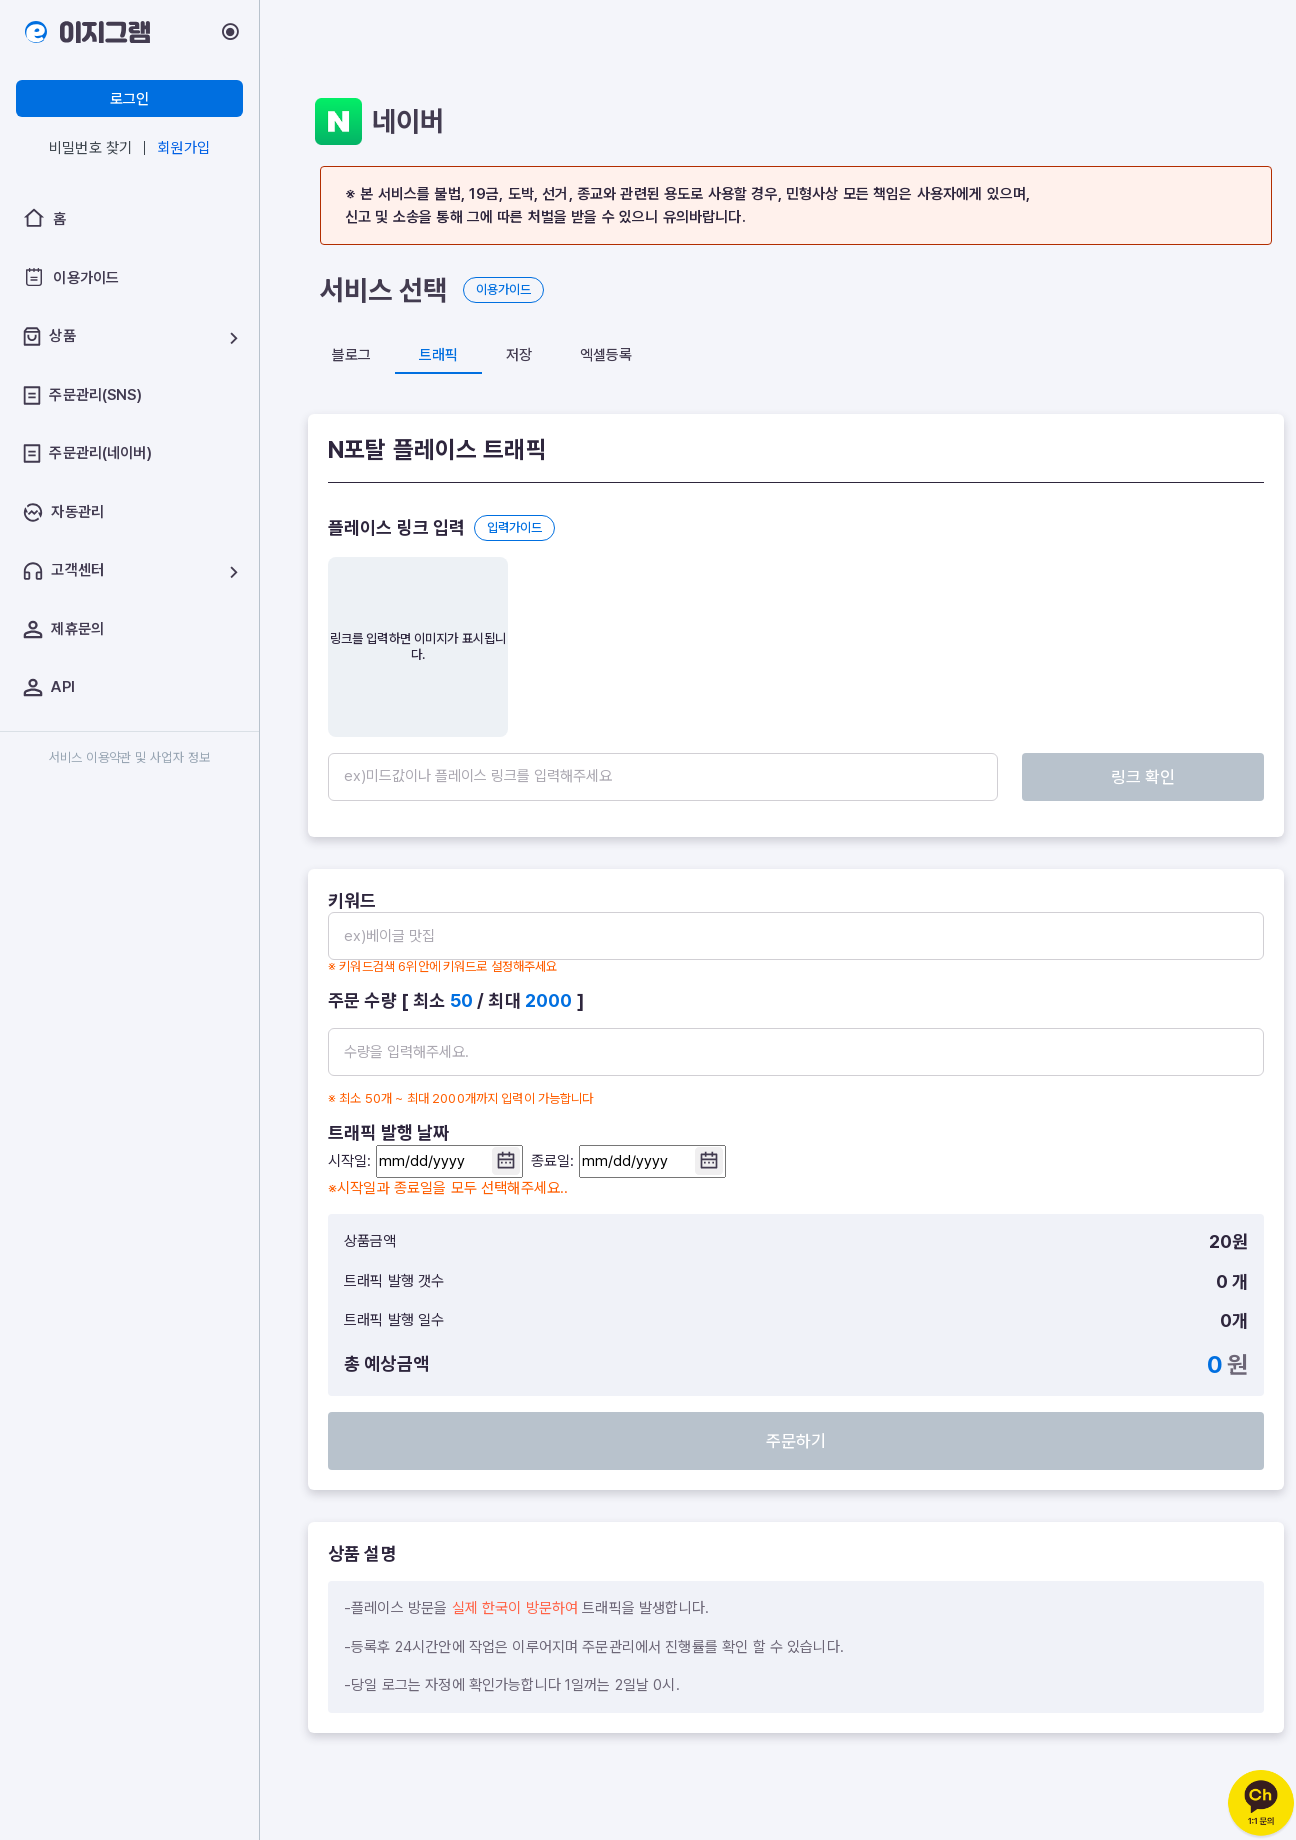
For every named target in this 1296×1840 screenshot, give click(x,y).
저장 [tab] (519, 355)
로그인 (129, 99)
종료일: (628, 1161)
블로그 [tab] (351, 355)
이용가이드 (503, 289)
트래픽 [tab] (438, 355)
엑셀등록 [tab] (606, 355)
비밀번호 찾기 (90, 148)
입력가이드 (514, 527)
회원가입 (183, 148)
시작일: (425, 1161)
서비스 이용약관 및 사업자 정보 (130, 757)
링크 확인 (1193, 777)
